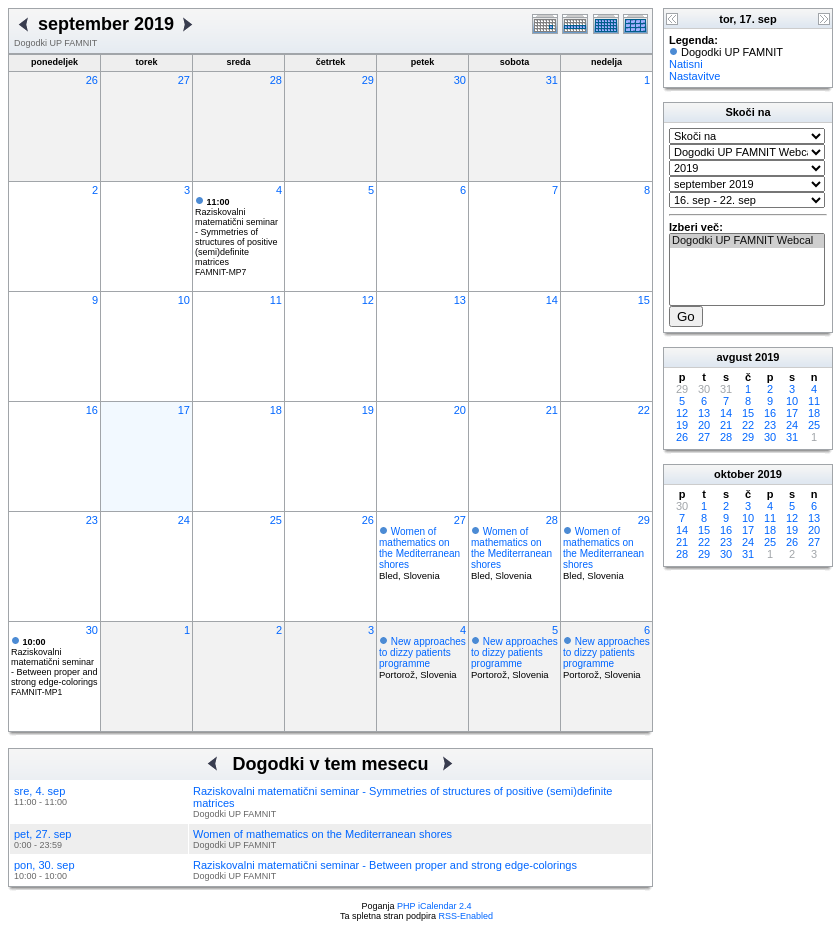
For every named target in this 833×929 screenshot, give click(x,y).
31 (552, 80)
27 (184, 80)
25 (276, 520)
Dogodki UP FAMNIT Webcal (747, 241)
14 (552, 300)
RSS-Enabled (466, 916)
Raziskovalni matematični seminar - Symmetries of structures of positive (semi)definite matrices (236, 232)
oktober (734, 474)
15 (644, 300)
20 (460, 410)
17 (184, 410)
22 (644, 410)
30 (460, 80)
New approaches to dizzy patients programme (422, 652)
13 (460, 300)
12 (368, 300)
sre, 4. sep (39, 791)
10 (184, 300)
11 (276, 300)
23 (92, 520)
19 (368, 410)
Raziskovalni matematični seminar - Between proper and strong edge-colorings (54, 662)
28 (276, 80)
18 (276, 410)
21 (552, 410)
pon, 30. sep (44, 865)
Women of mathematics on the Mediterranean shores (419, 548)
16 (92, 410)
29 (368, 80)
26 (92, 80)
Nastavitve (694, 76)
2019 (767, 357)
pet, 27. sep (43, 834)
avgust (733, 357)
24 (184, 520)
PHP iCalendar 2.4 (434, 906)
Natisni (686, 64)
